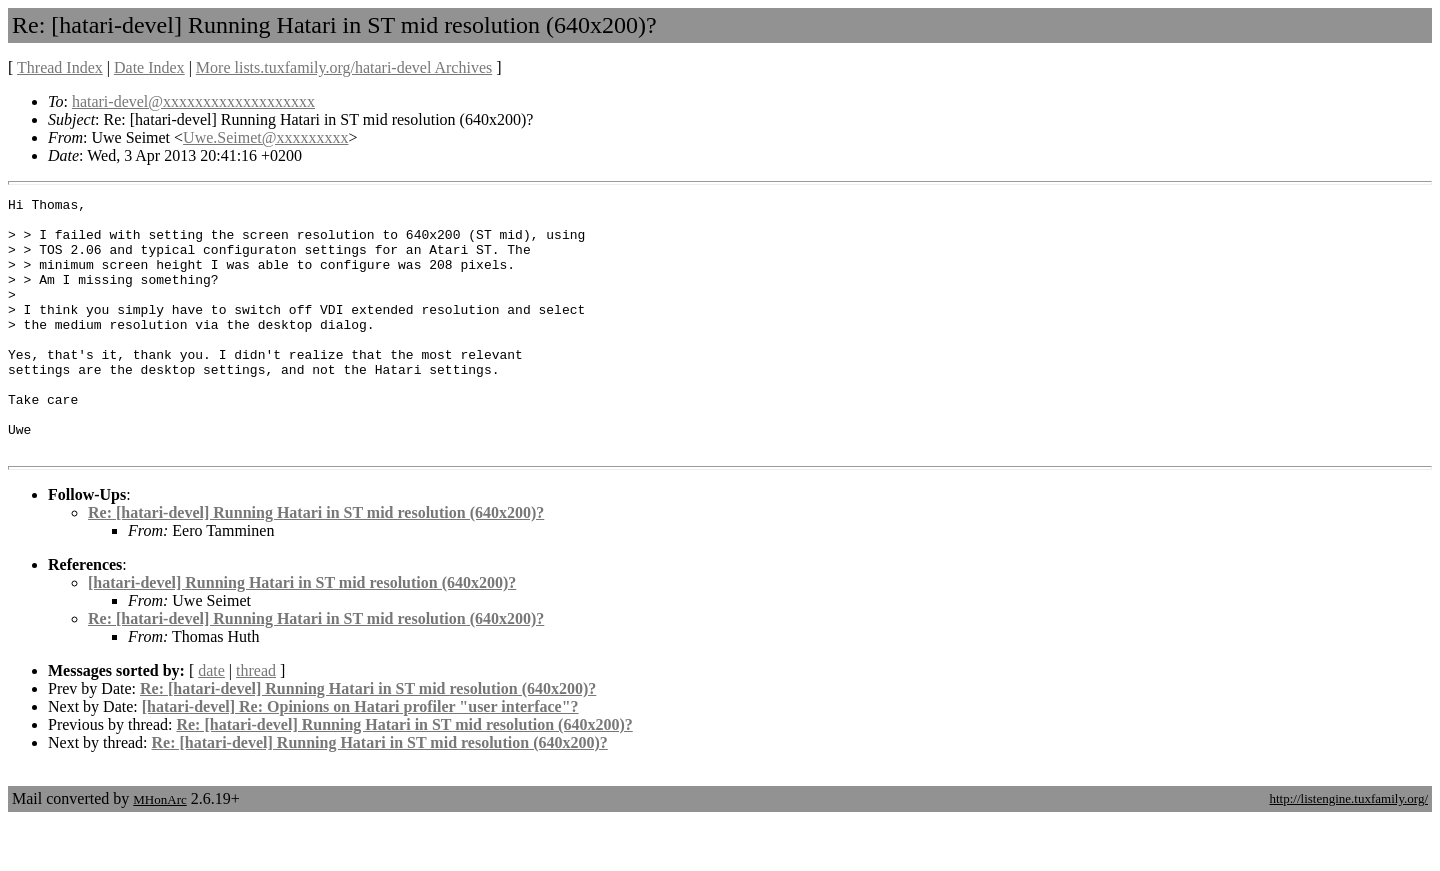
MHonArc (159, 850)
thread (256, 721)
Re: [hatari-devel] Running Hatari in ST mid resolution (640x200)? (316, 563)
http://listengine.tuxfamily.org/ (1348, 849)
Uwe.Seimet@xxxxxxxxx (265, 137)
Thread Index (60, 67)
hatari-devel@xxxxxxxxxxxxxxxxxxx (193, 101)
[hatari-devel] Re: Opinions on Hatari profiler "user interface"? (360, 757)
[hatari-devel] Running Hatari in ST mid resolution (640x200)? (302, 633)
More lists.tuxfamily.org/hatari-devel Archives (344, 67)
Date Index (149, 67)
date (211, 721)
